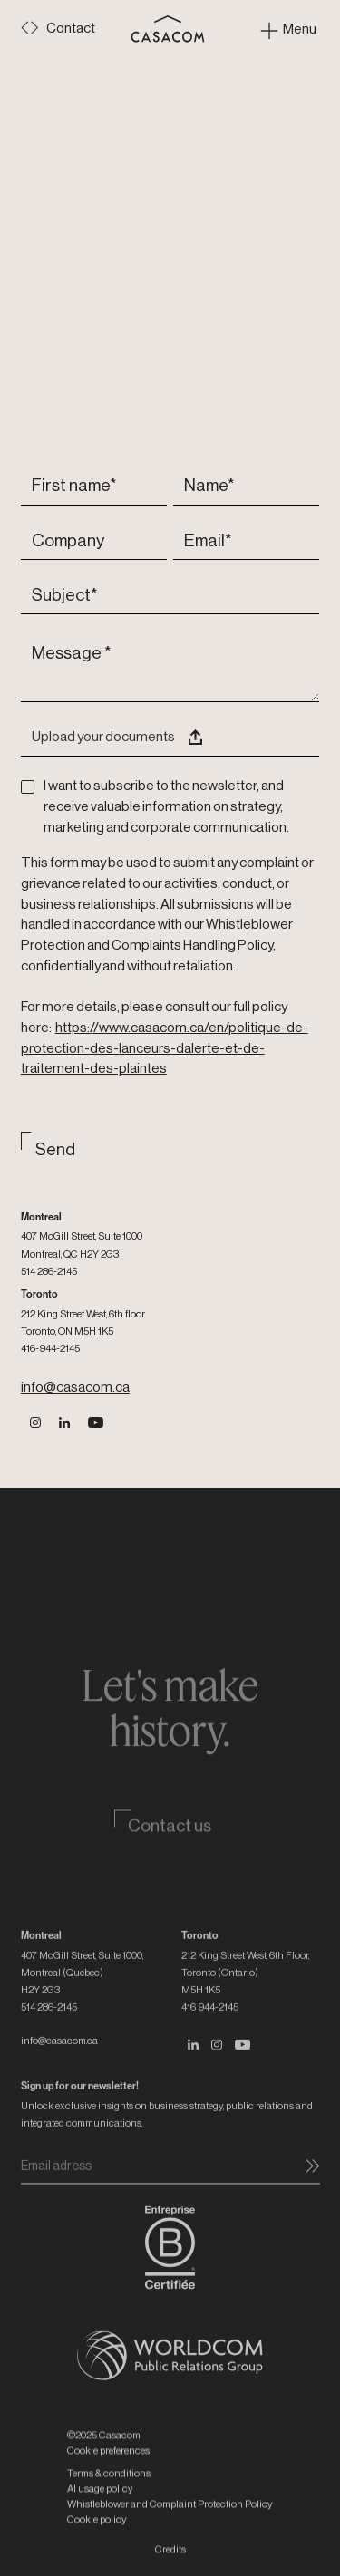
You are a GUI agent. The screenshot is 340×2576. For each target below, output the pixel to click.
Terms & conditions (109, 2500)
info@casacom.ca (75, 1387)
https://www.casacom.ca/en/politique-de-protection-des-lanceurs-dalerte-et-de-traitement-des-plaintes (164, 1048)
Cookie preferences (108, 2479)
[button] (170, 739)
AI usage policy (100, 2516)
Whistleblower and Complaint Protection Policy (170, 2531)
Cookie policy (97, 2547)
